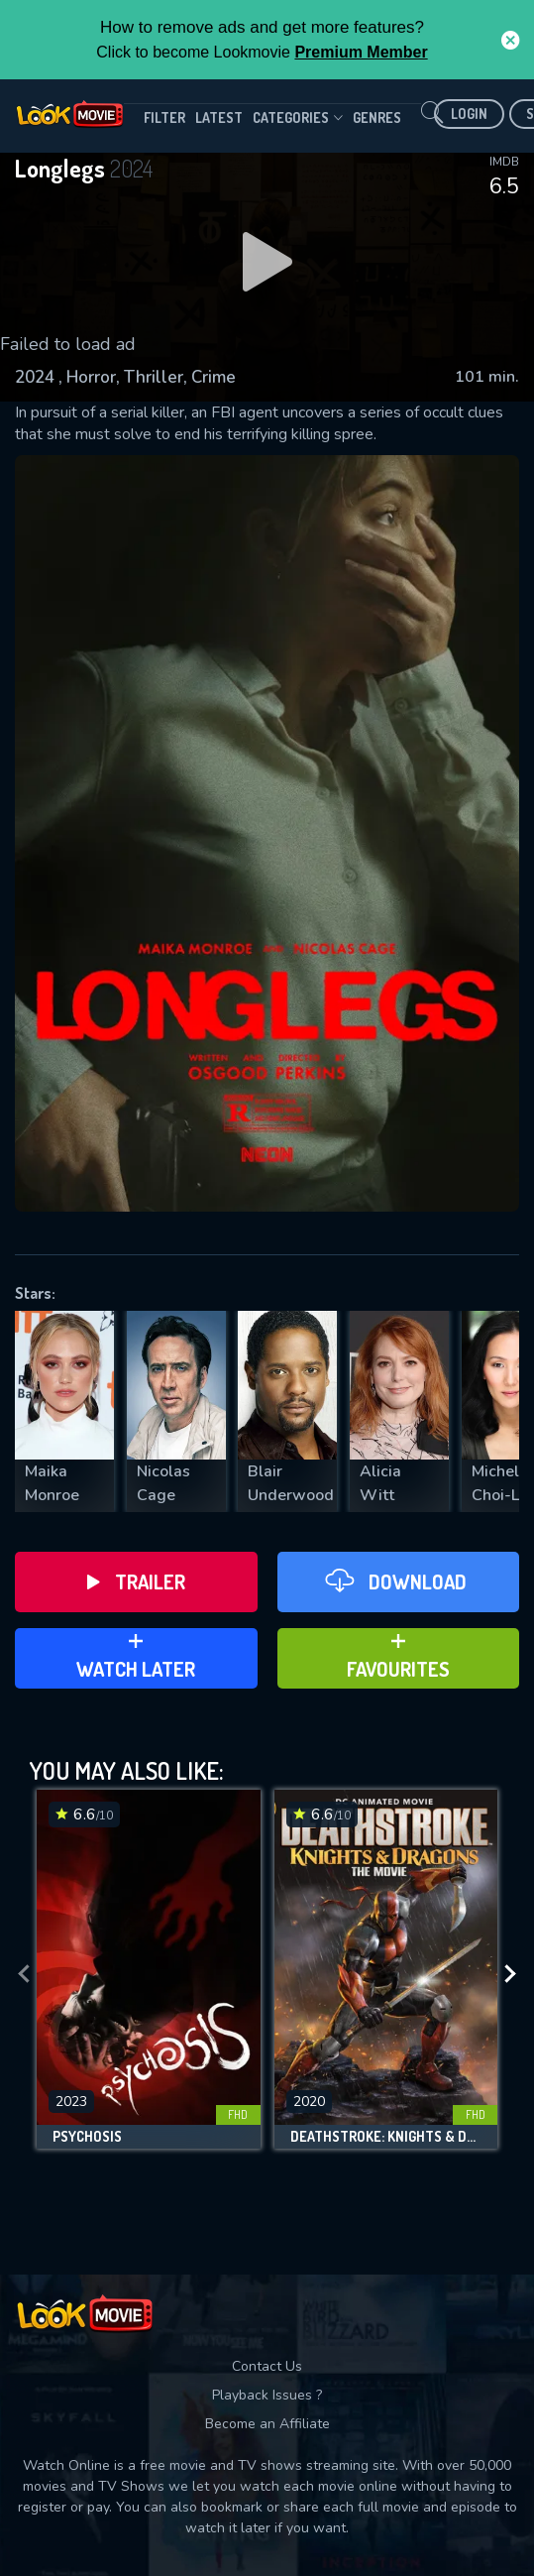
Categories (298, 118)
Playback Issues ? (267, 2395)
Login (469, 113)
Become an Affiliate (267, 2423)
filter (164, 117)
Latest (219, 117)
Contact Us (267, 2366)
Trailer (136, 1581)
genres (377, 117)
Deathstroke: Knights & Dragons (386, 2137)
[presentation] (24, 1974)
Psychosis (87, 2137)
